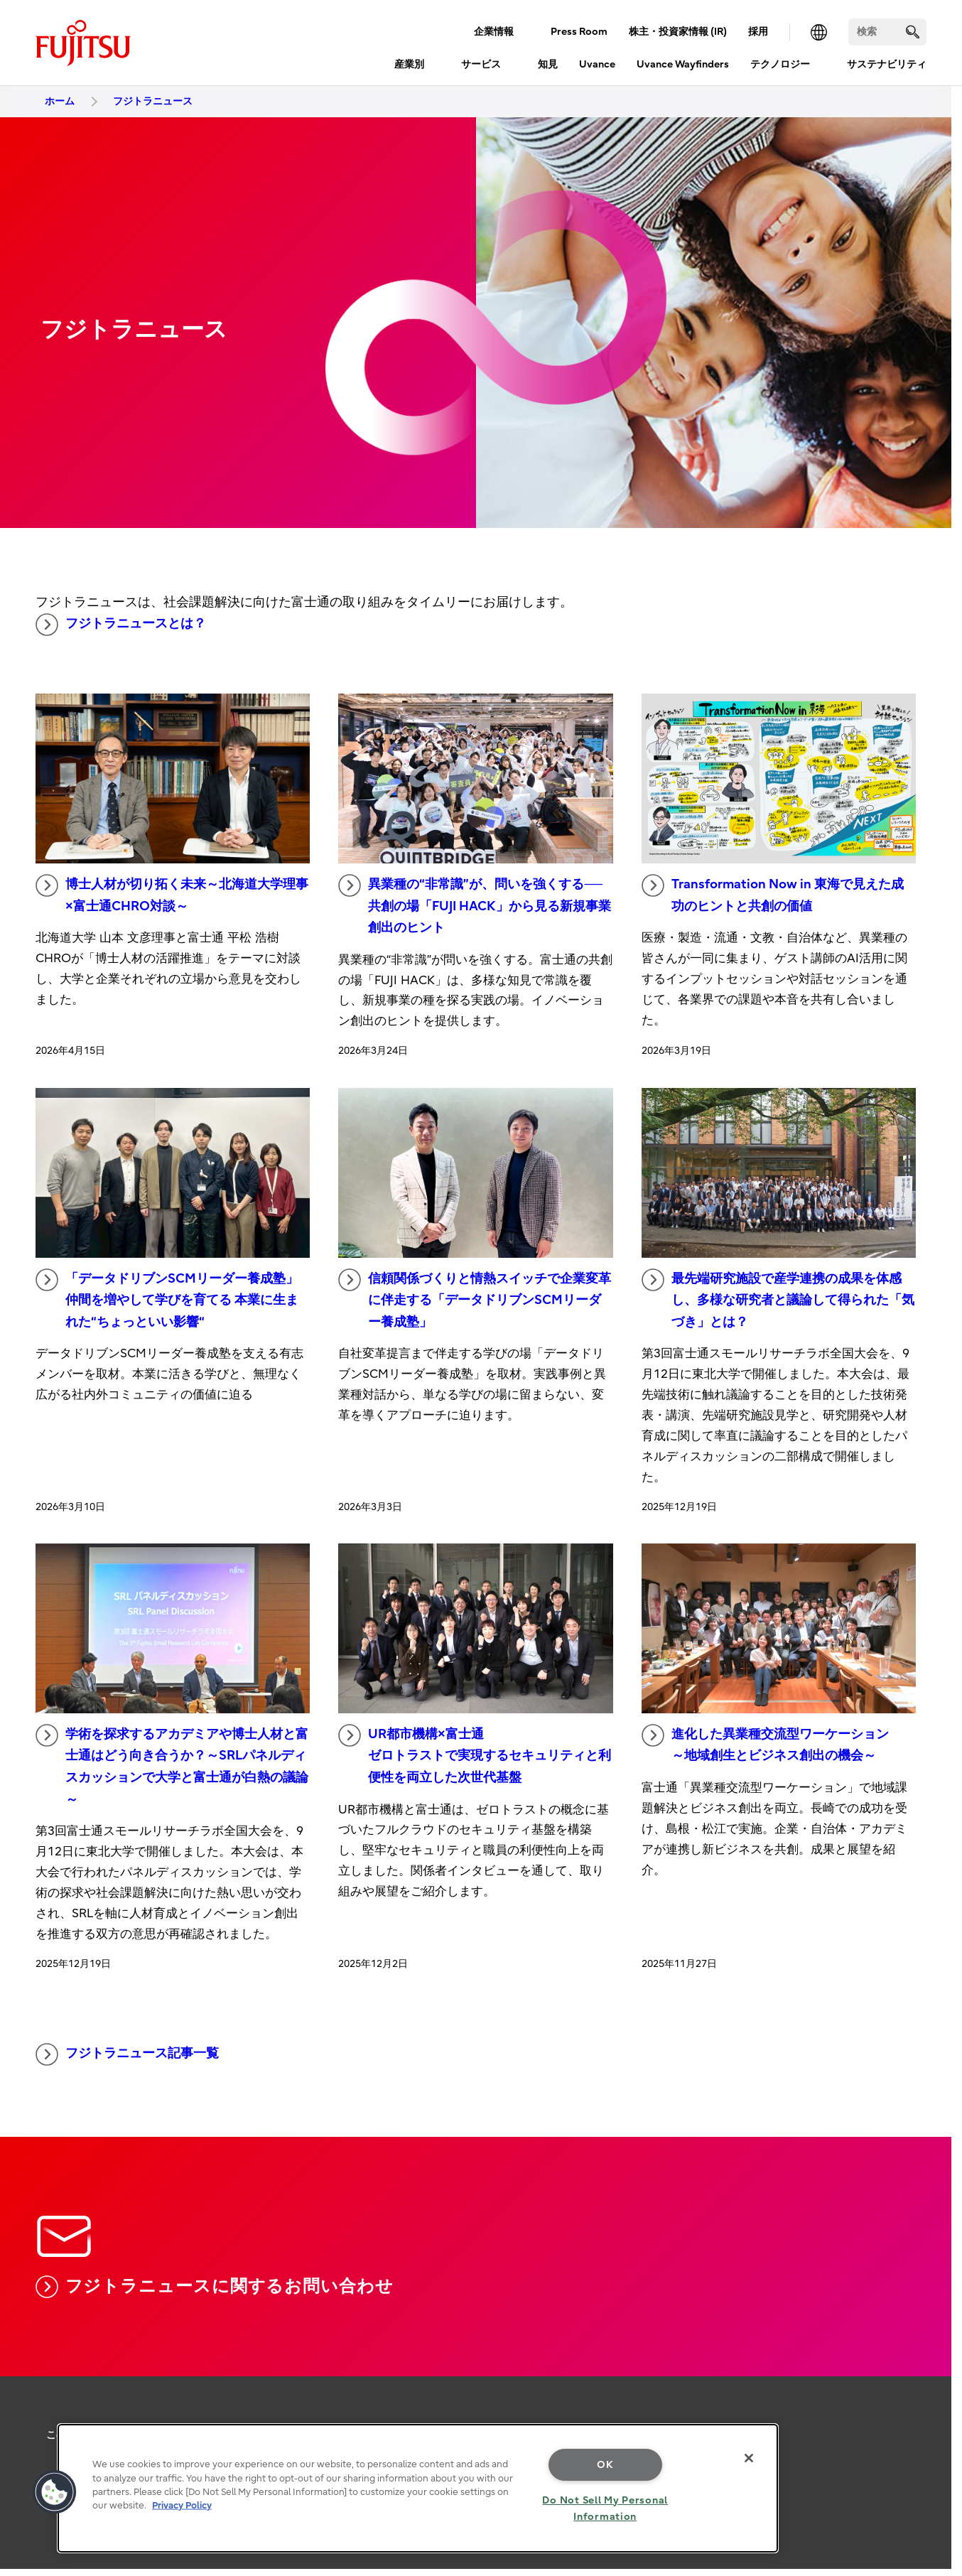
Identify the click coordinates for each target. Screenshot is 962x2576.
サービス (481, 64)
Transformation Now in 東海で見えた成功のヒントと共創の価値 (773, 894)
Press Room (579, 32)
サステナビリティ (886, 64)
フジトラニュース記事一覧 (127, 2054)
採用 (758, 32)
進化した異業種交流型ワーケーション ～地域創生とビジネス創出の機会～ (765, 1744)
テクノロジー (780, 64)
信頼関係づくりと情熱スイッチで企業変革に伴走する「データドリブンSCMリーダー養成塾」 (474, 1299)
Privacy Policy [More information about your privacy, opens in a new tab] (182, 2505)
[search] (912, 31)
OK (605, 2465)
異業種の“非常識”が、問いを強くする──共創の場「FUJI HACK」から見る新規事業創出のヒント (474, 904)
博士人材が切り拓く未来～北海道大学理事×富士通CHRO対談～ (172, 894)
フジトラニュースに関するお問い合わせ (215, 2286)
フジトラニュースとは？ (121, 624)
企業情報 (494, 32)
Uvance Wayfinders (683, 64)
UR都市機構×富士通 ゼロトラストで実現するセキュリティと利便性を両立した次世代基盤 (474, 1754)
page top (930, 2367)
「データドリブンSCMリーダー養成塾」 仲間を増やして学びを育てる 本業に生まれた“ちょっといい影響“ (167, 1299)
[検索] (887, 31)
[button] (54, 2492)
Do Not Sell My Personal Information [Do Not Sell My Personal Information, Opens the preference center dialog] (605, 2508)
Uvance (597, 64)
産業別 (409, 64)
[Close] (748, 2458)
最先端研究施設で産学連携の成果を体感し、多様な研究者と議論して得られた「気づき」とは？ (778, 1299)
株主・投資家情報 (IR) (678, 32)
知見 (548, 64)
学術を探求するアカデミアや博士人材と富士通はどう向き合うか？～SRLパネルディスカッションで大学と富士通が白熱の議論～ (172, 1765)
